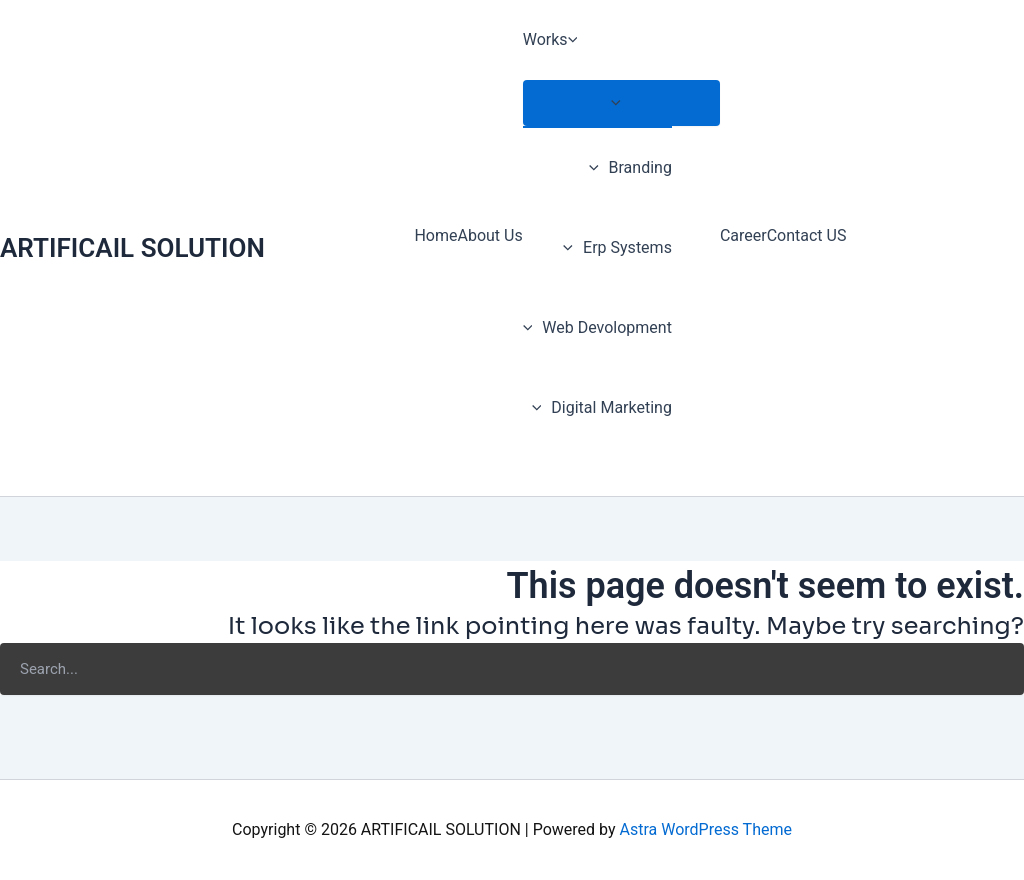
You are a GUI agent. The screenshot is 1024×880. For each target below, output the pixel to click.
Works (555, 40)
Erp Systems (617, 247)
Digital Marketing (602, 407)
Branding (630, 167)
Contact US (807, 235)
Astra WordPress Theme (705, 829)
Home (435, 235)
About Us (489, 235)
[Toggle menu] (621, 103)
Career (743, 235)
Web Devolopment (597, 327)
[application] (578, 40)
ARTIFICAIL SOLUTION (132, 248)
